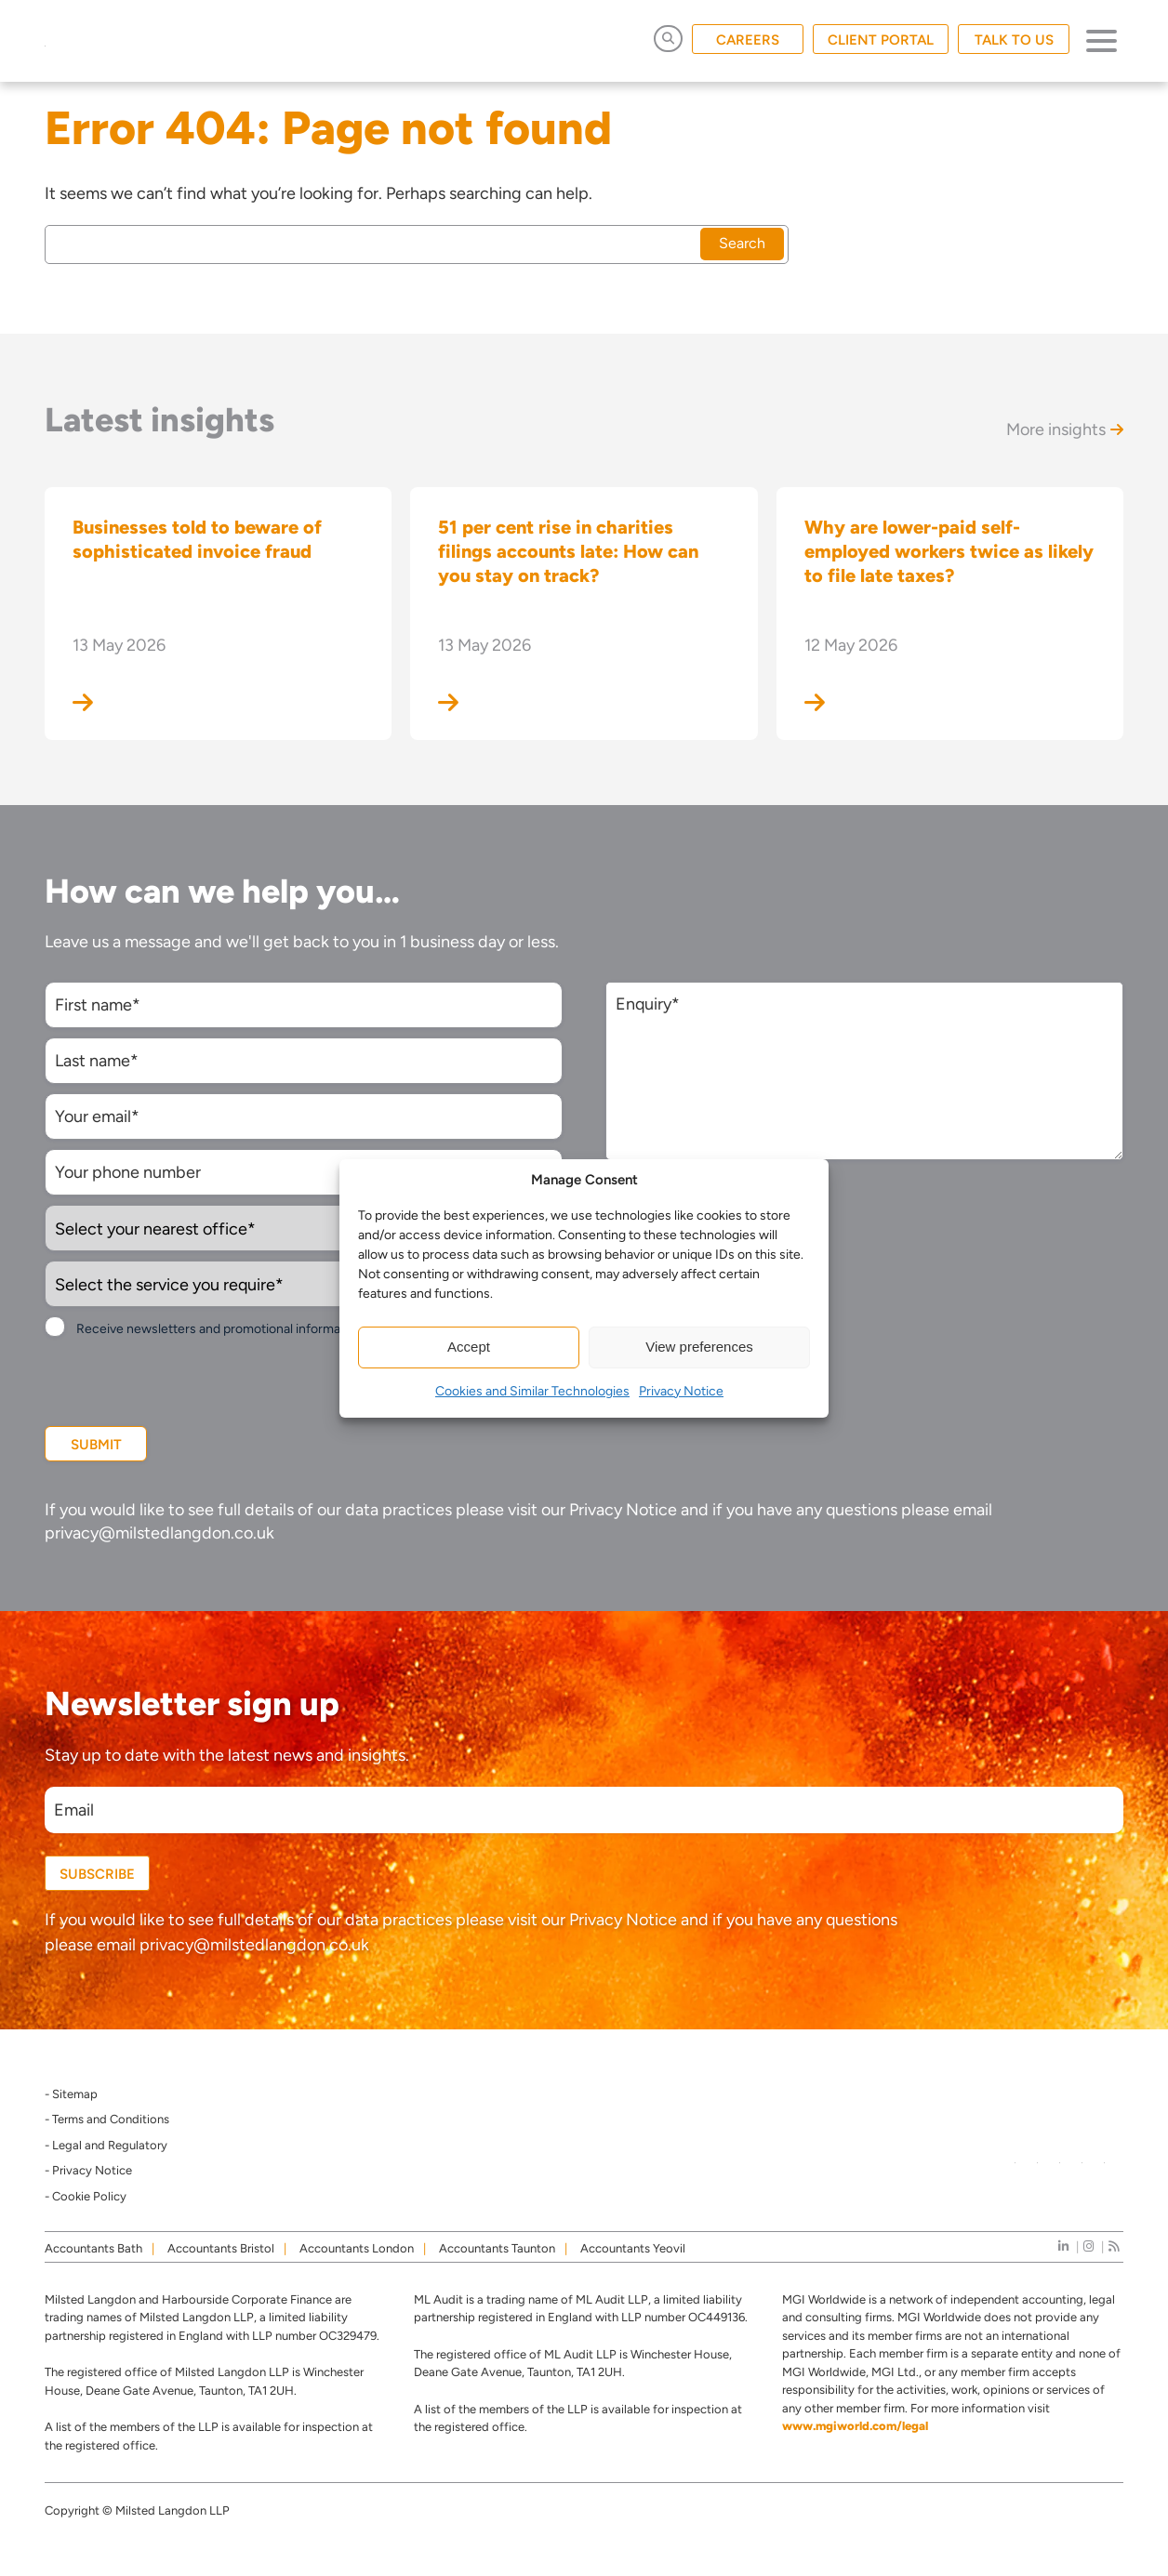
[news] (1113, 2246)
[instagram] (1088, 2246)
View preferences (699, 1346)
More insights (1064, 429)
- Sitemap (71, 2094)
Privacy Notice (681, 1391)
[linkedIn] (1063, 2246)
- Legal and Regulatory (106, 2145)
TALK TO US (1014, 40)
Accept (468, 1346)
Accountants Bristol (220, 2248)
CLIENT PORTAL (881, 40)
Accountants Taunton (497, 2248)
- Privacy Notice (88, 2170)
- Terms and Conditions (107, 2119)
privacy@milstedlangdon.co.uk (159, 1533)
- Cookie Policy (85, 2196)
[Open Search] (668, 38)
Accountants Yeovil (632, 2248)
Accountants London (356, 2248)
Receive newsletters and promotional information (219, 1329)
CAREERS (747, 40)
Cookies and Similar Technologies (532, 1391)
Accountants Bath (93, 2248)
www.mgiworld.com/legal (855, 2426)
